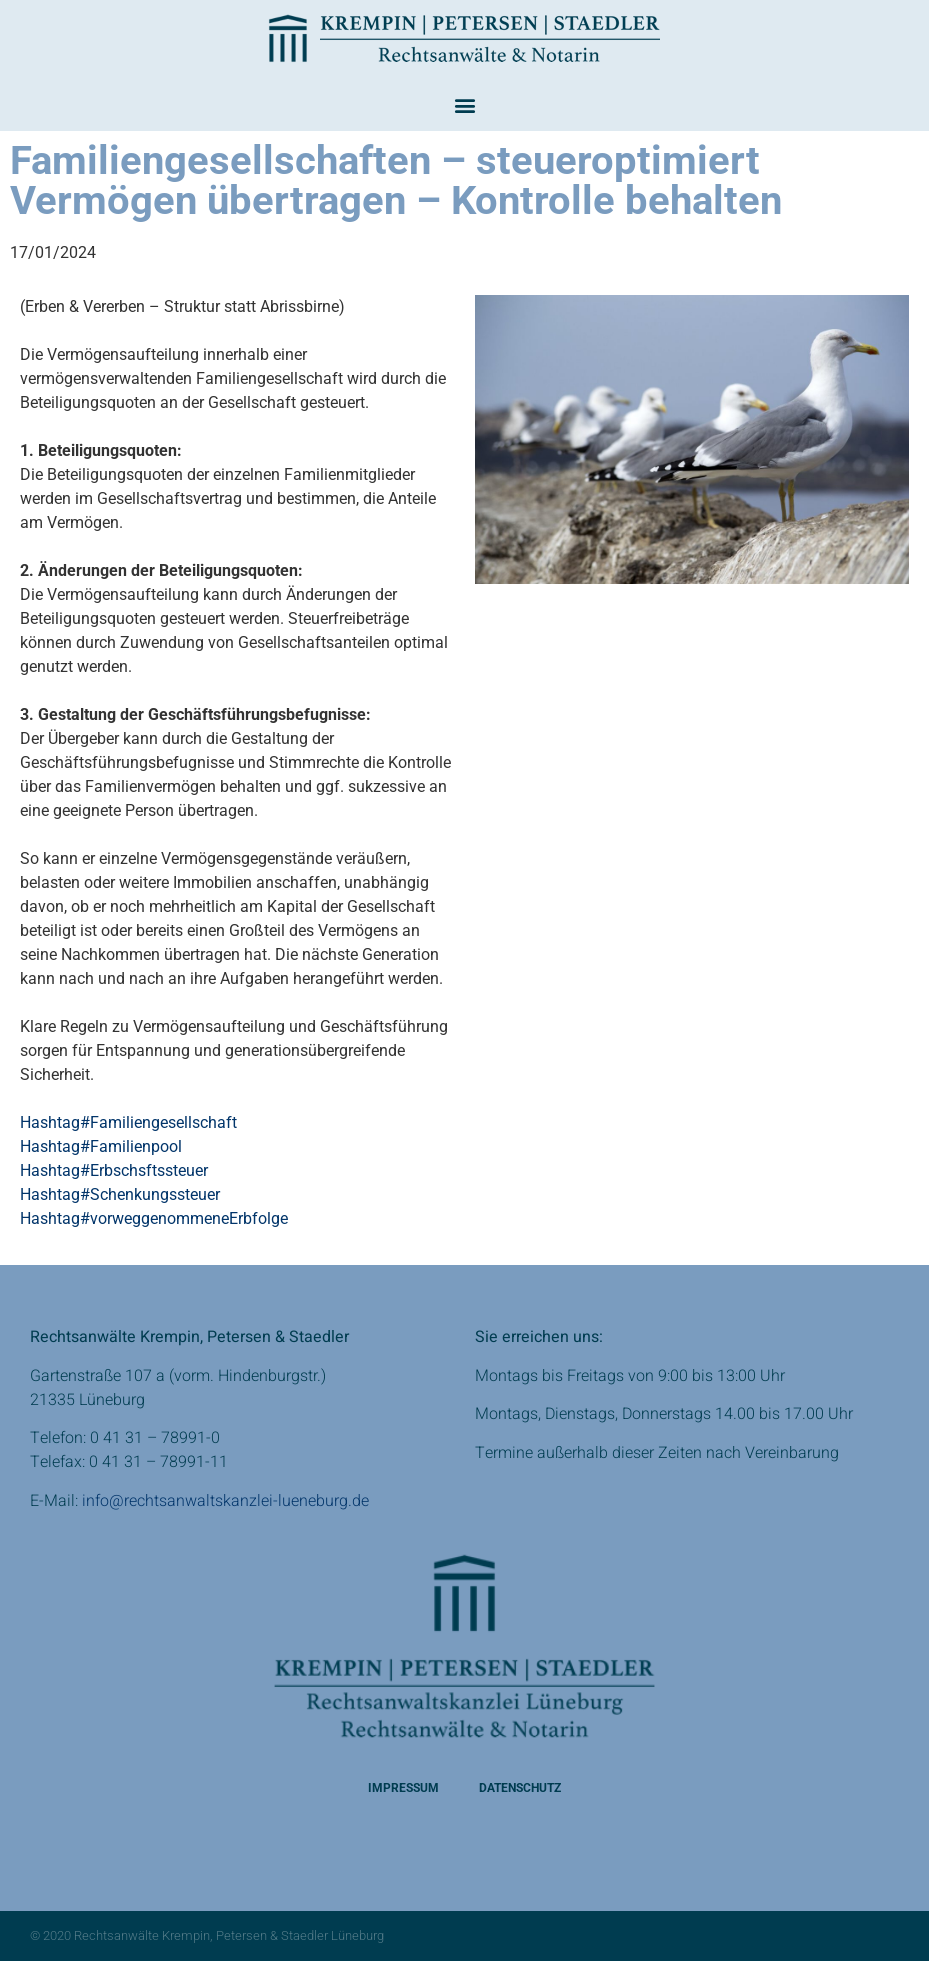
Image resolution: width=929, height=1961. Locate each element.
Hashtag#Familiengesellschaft (128, 1122)
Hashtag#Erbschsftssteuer (114, 1170)
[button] (464, 104)
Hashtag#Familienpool (101, 1146)
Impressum (403, 1788)
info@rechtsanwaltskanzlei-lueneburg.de (225, 1501)
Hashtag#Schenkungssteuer (120, 1194)
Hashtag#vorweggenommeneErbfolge (154, 1218)
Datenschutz (520, 1788)
